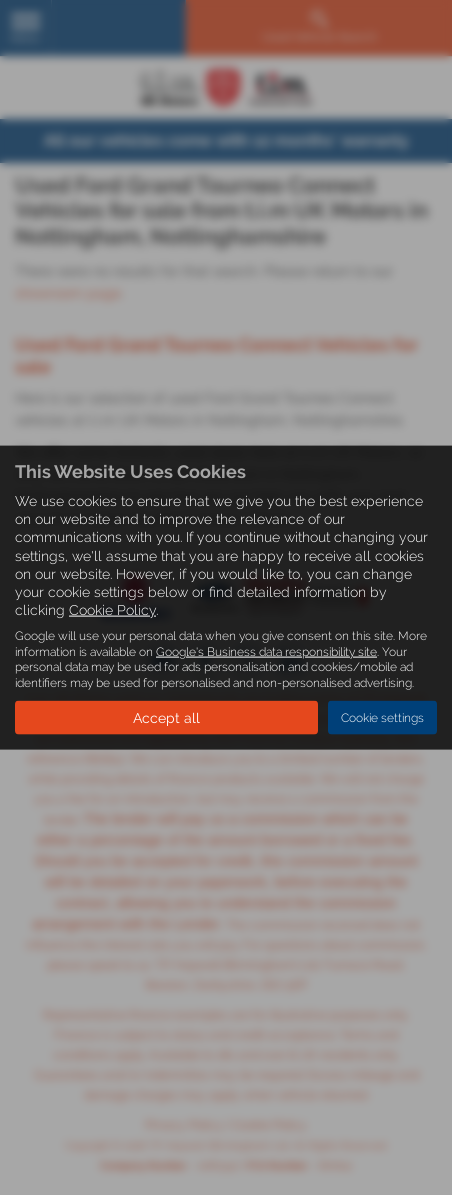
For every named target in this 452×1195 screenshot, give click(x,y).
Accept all (166, 718)
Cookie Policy (112, 610)
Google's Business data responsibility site (266, 651)
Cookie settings (382, 717)
